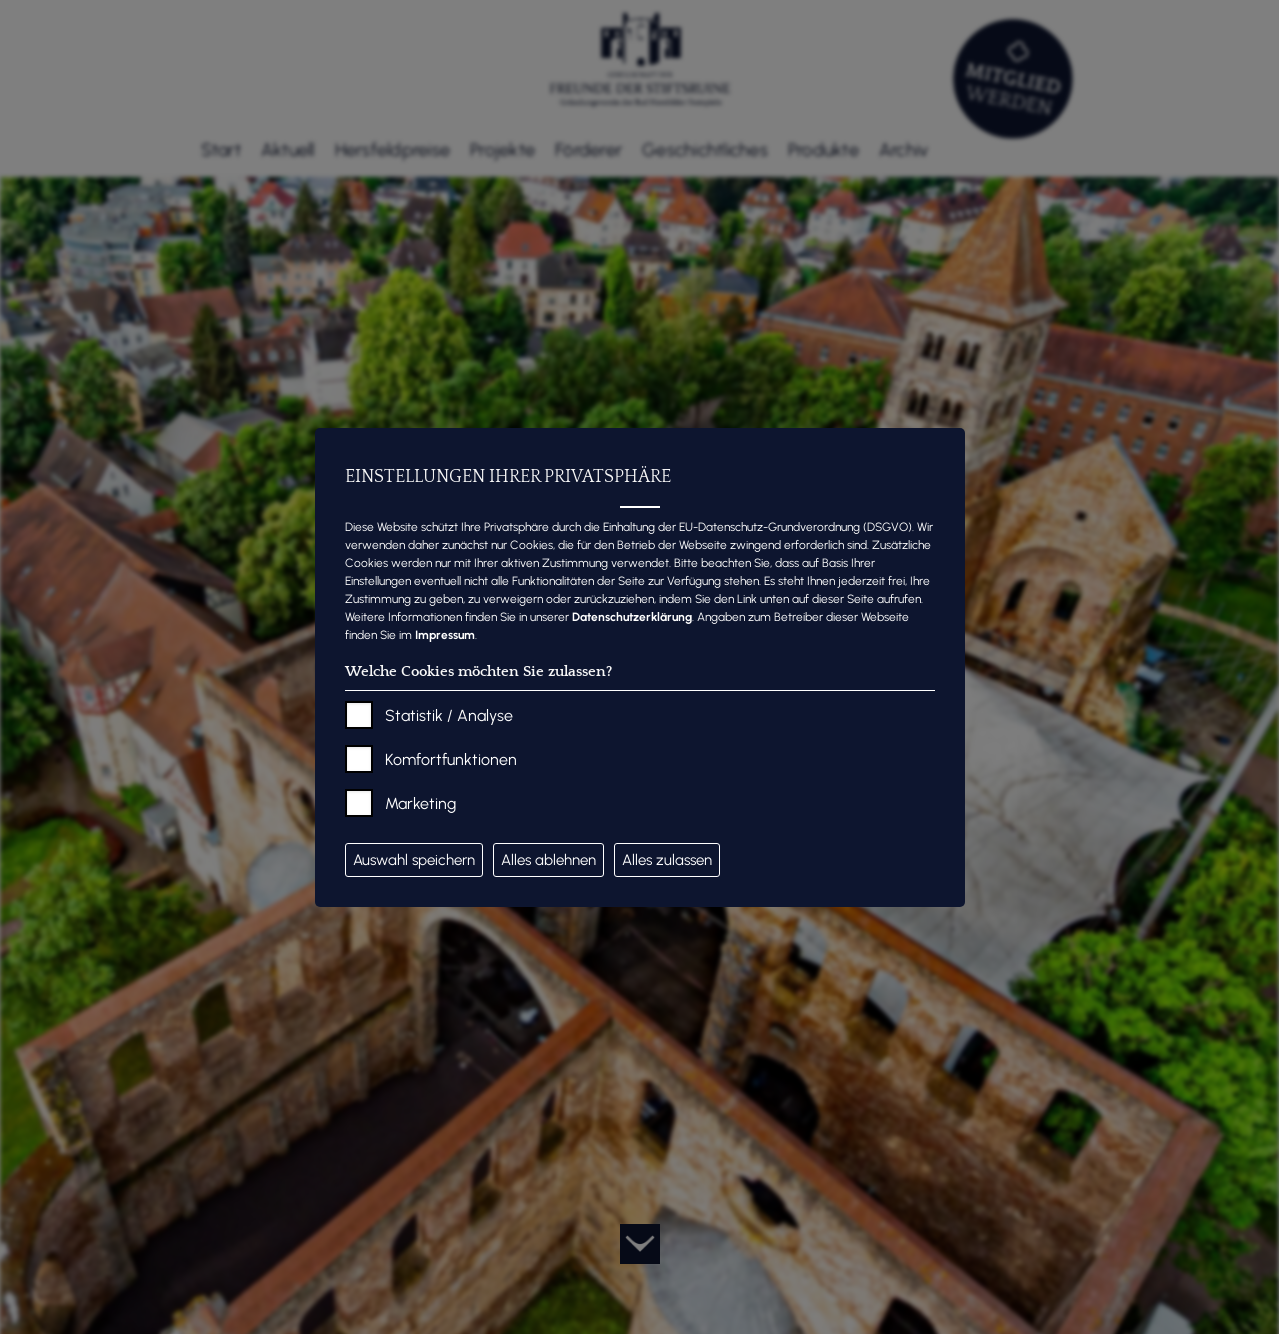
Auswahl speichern (414, 860)
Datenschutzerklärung (632, 617)
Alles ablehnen (548, 860)
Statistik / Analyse (449, 715)
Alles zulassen (667, 860)
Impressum (445, 635)
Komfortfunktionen (451, 759)
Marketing (420, 803)
